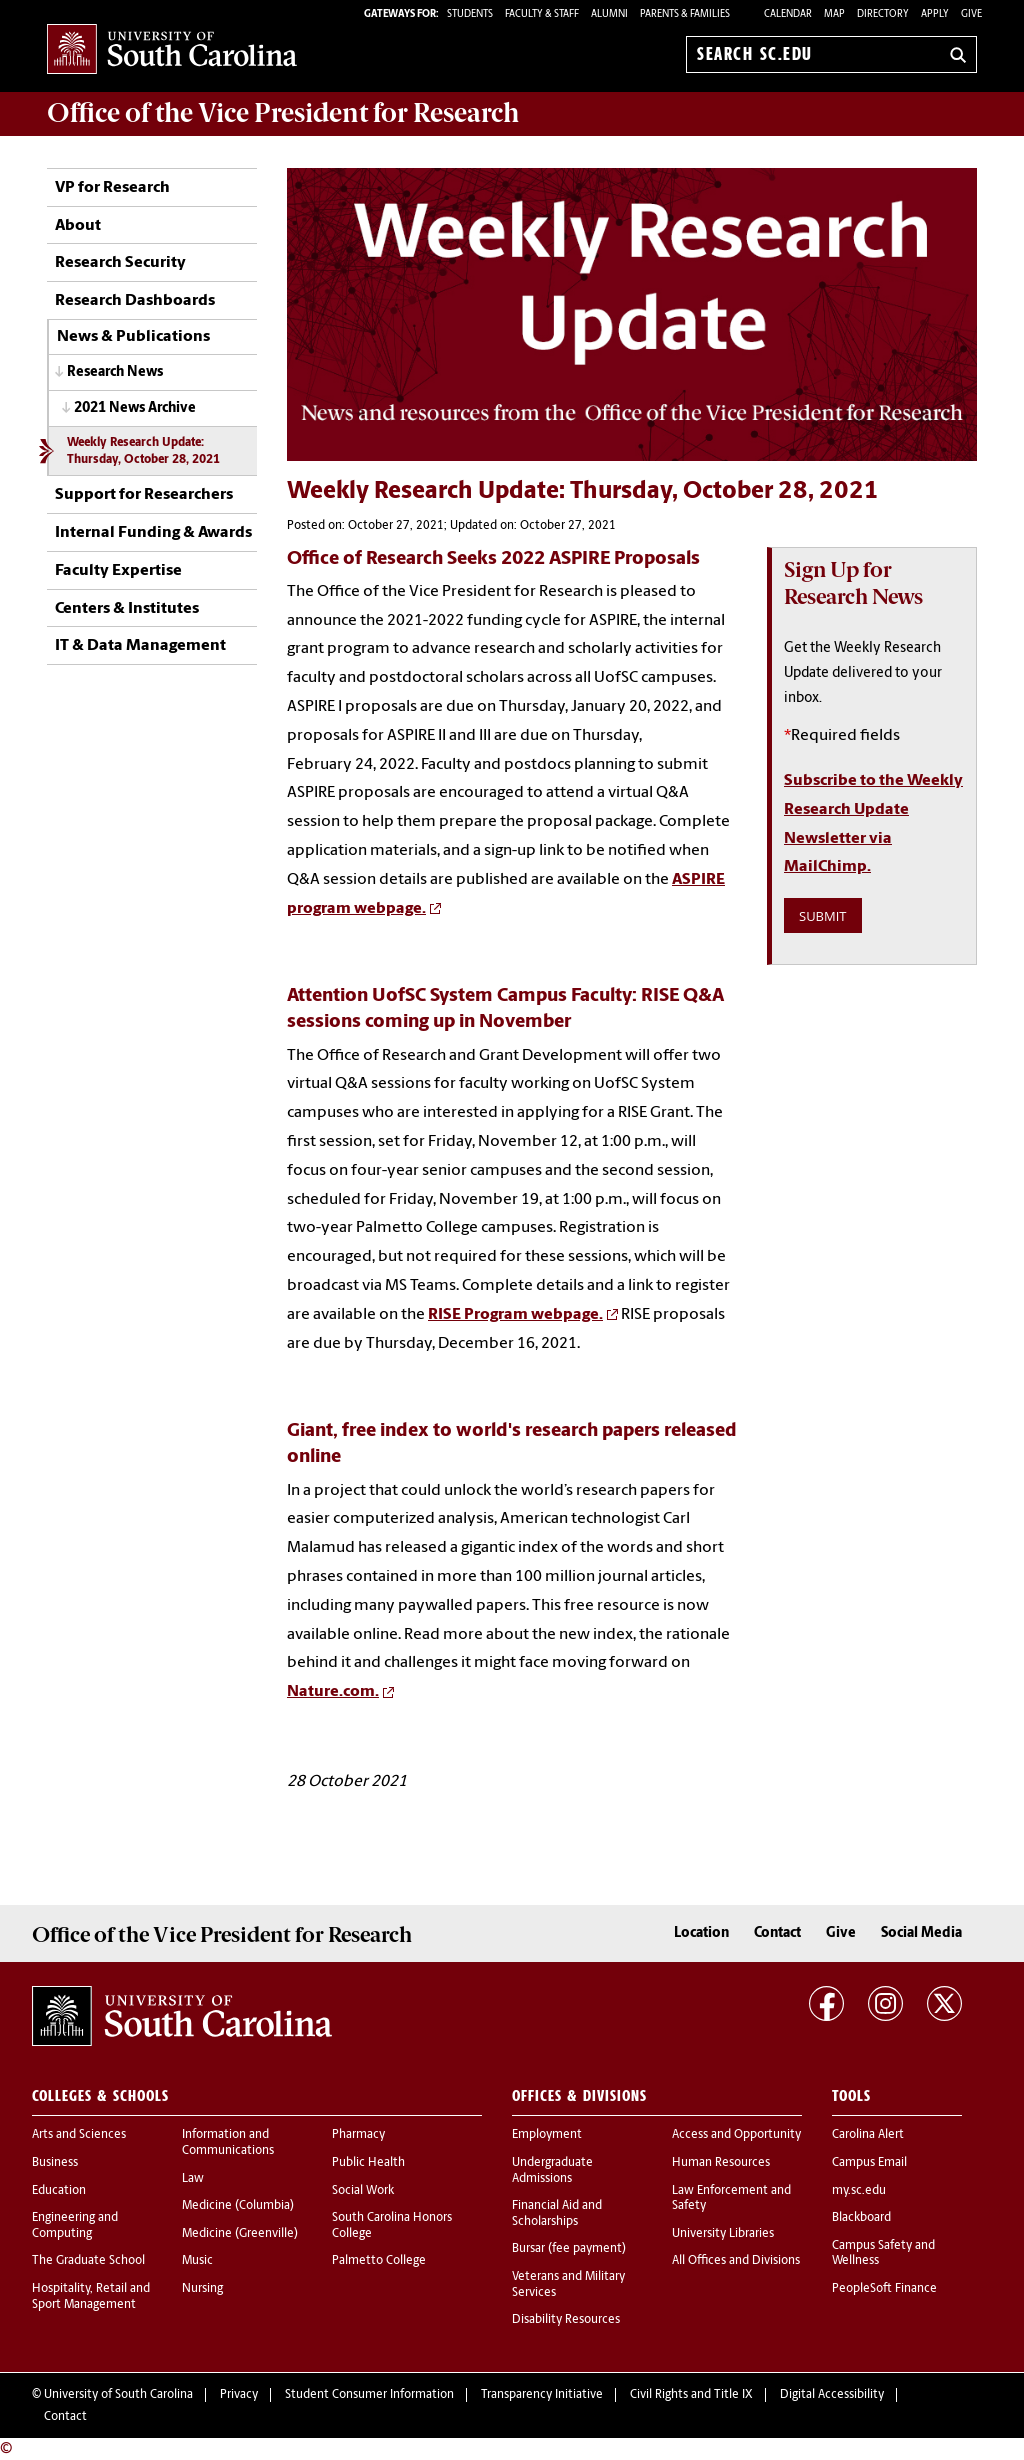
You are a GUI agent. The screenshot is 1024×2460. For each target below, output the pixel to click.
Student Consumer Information (369, 2395)
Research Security (120, 263)
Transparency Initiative (542, 2395)
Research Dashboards (135, 301)
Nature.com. (333, 1692)
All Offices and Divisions (736, 2261)
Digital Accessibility (832, 2395)
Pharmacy (358, 2135)
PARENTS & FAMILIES (685, 14)
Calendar (788, 14)
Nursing (202, 2289)
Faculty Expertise (118, 571)
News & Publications (133, 337)
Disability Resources (566, 2320)
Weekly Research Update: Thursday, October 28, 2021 (143, 451)
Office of (283, 113)
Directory (883, 14)
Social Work (363, 2191)
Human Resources (721, 2163)
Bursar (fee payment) (569, 2249)
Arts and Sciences (79, 2135)
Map (834, 14)
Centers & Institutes (127, 609)
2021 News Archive (135, 408)
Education (59, 2191)
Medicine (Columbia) (238, 2206)
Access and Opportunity (736, 2135)
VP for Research (112, 188)
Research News (115, 372)
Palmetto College (379, 2261)
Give (971, 14)
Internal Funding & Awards (153, 533)
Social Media (921, 1933)
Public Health (368, 2163)
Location (701, 1933)
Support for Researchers (144, 495)
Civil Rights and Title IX (691, 2395)
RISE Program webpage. (515, 1315)
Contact (777, 1933)
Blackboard (861, 2218)
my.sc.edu (859, 2191)
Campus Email (869, 2163)
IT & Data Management (140, 646)
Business (55, 2163)
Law (193, 2179)
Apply (935, 14)
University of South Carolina (118, 2395)
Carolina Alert (868, 2135)
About (78, 226)
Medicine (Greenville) (240, 2234)
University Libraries (723, 2234)
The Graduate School (88, 2261)
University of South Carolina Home (172, 50)
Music (197, 2261)
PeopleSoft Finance (884, 2289)
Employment (547, 2135)
